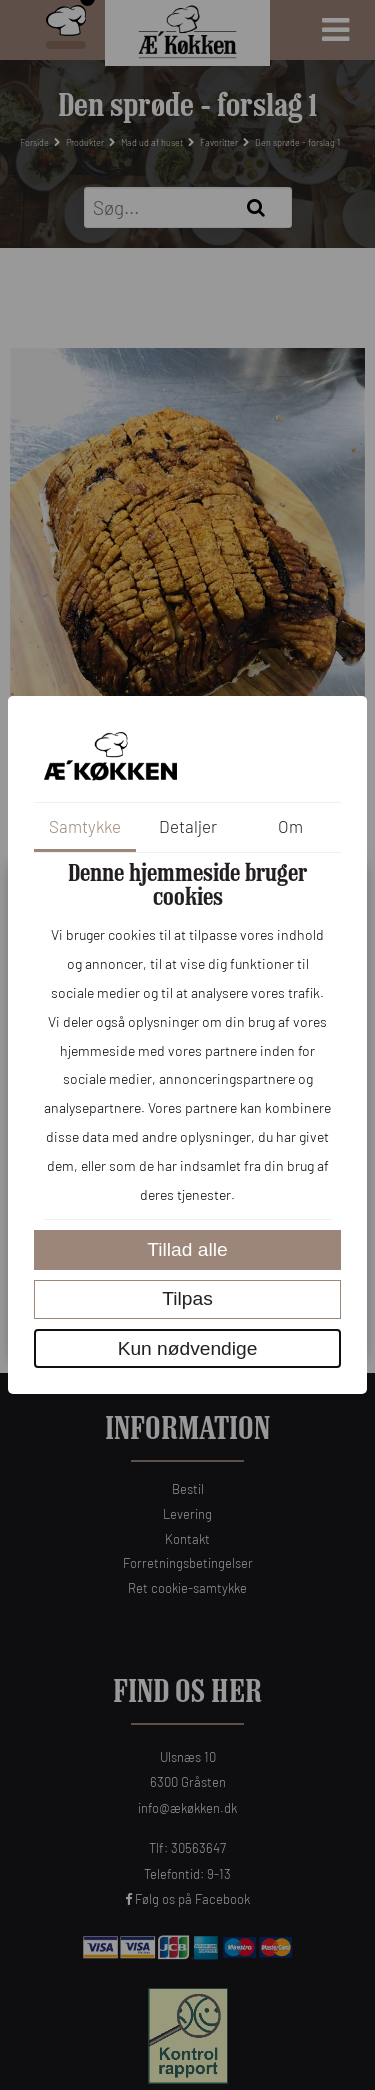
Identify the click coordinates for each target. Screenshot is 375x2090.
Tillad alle (187, 1249)
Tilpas (187, 1298)
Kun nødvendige (188, 1348)
